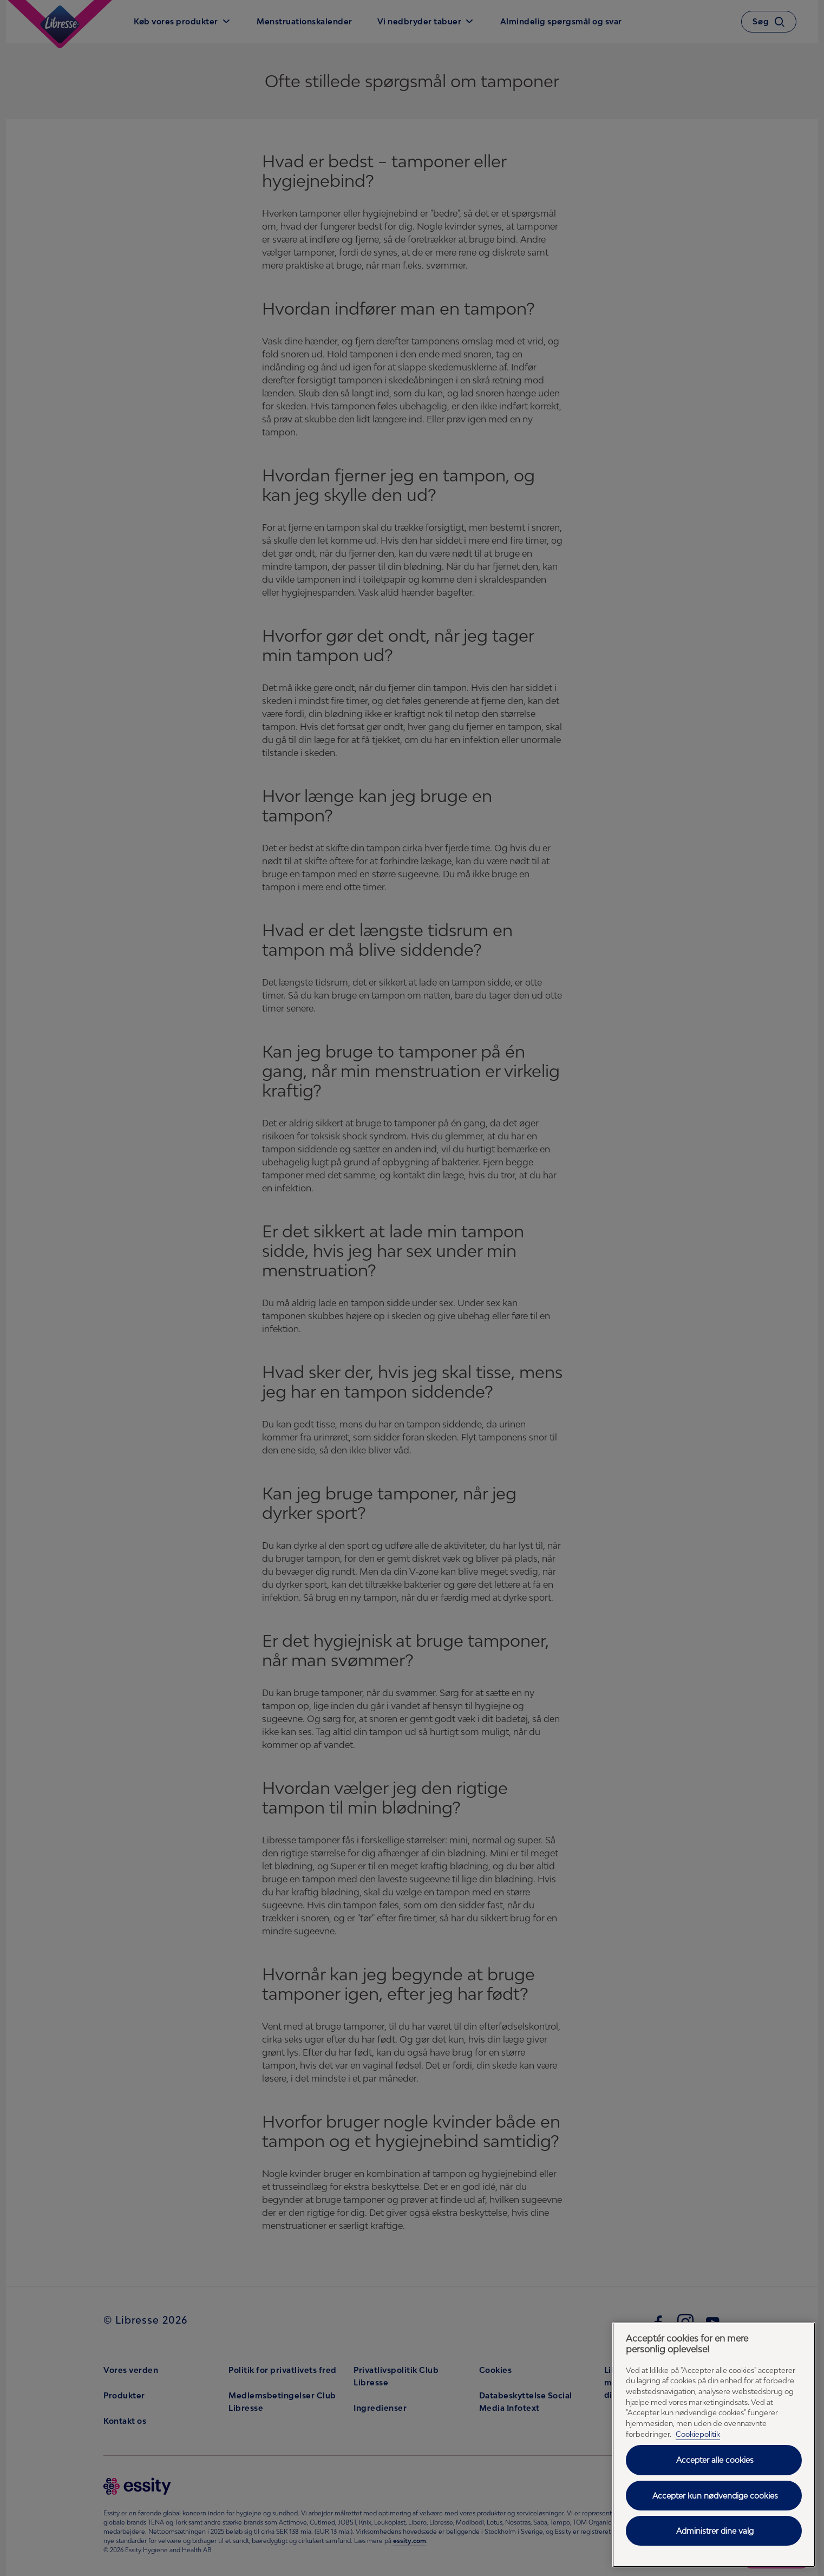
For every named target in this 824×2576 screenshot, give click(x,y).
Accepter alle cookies (715, 2459)
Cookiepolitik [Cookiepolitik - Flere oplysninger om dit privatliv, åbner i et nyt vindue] (698, 2434)
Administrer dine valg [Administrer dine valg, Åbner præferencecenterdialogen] (715, 2530)
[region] (713, 2444)
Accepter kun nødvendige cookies (715, 2495)
